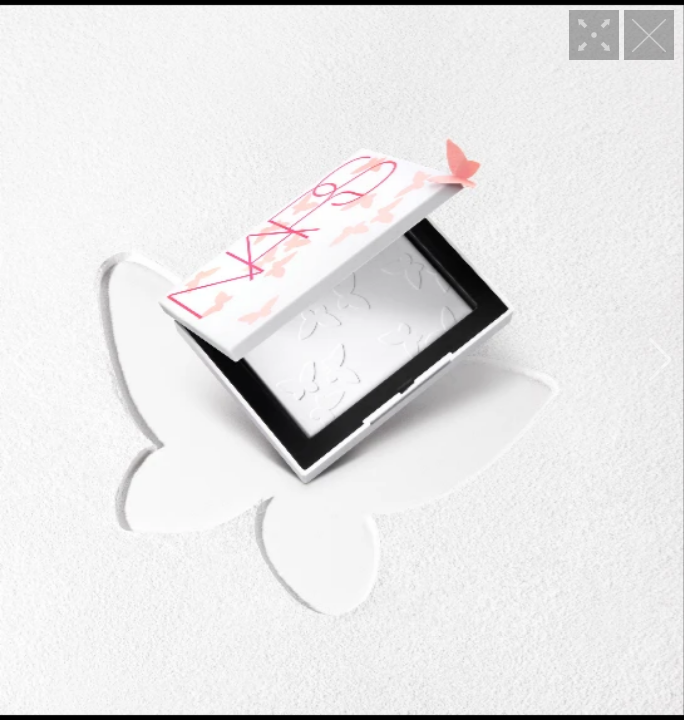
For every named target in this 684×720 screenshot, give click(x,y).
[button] (23, 360)
